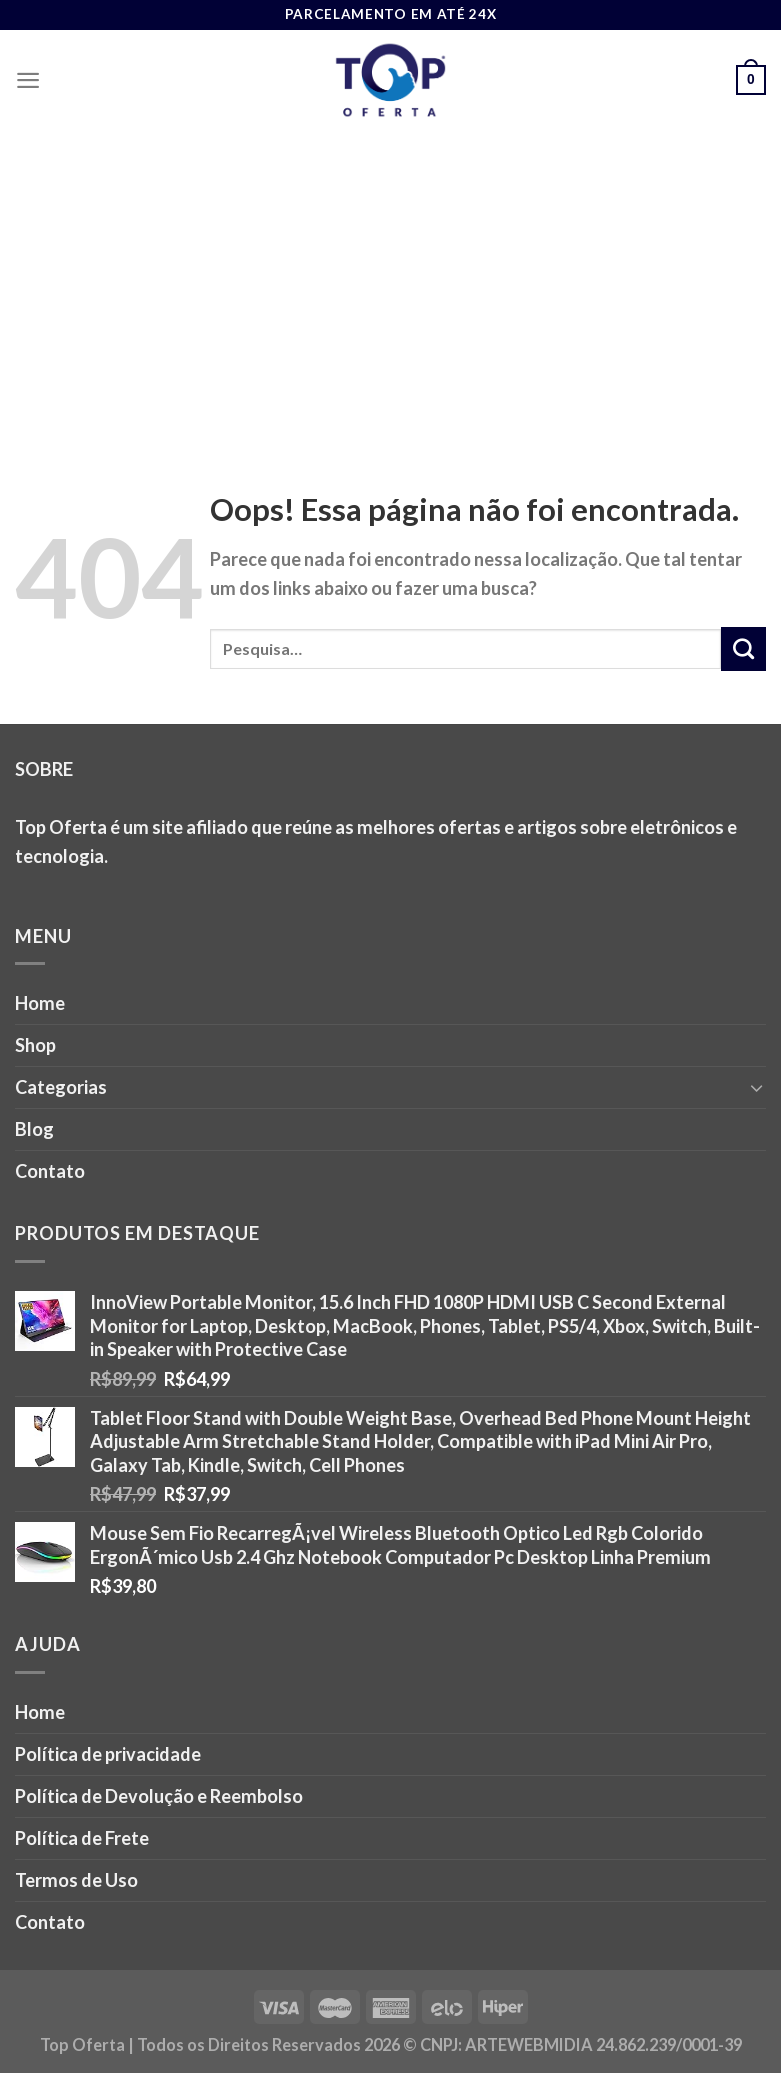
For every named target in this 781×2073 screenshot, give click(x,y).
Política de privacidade (108, 1754)
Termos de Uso (76, 1880)
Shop (35, 1045)
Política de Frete (82, 1838)
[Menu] (28, 80)
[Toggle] (757, 1087)
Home (40, 1003)
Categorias (61, 1087)
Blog (34, 1129)
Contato (50, 1171)
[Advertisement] (390, 280)
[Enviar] (743, 649)
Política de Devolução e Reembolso (159, 1796)
